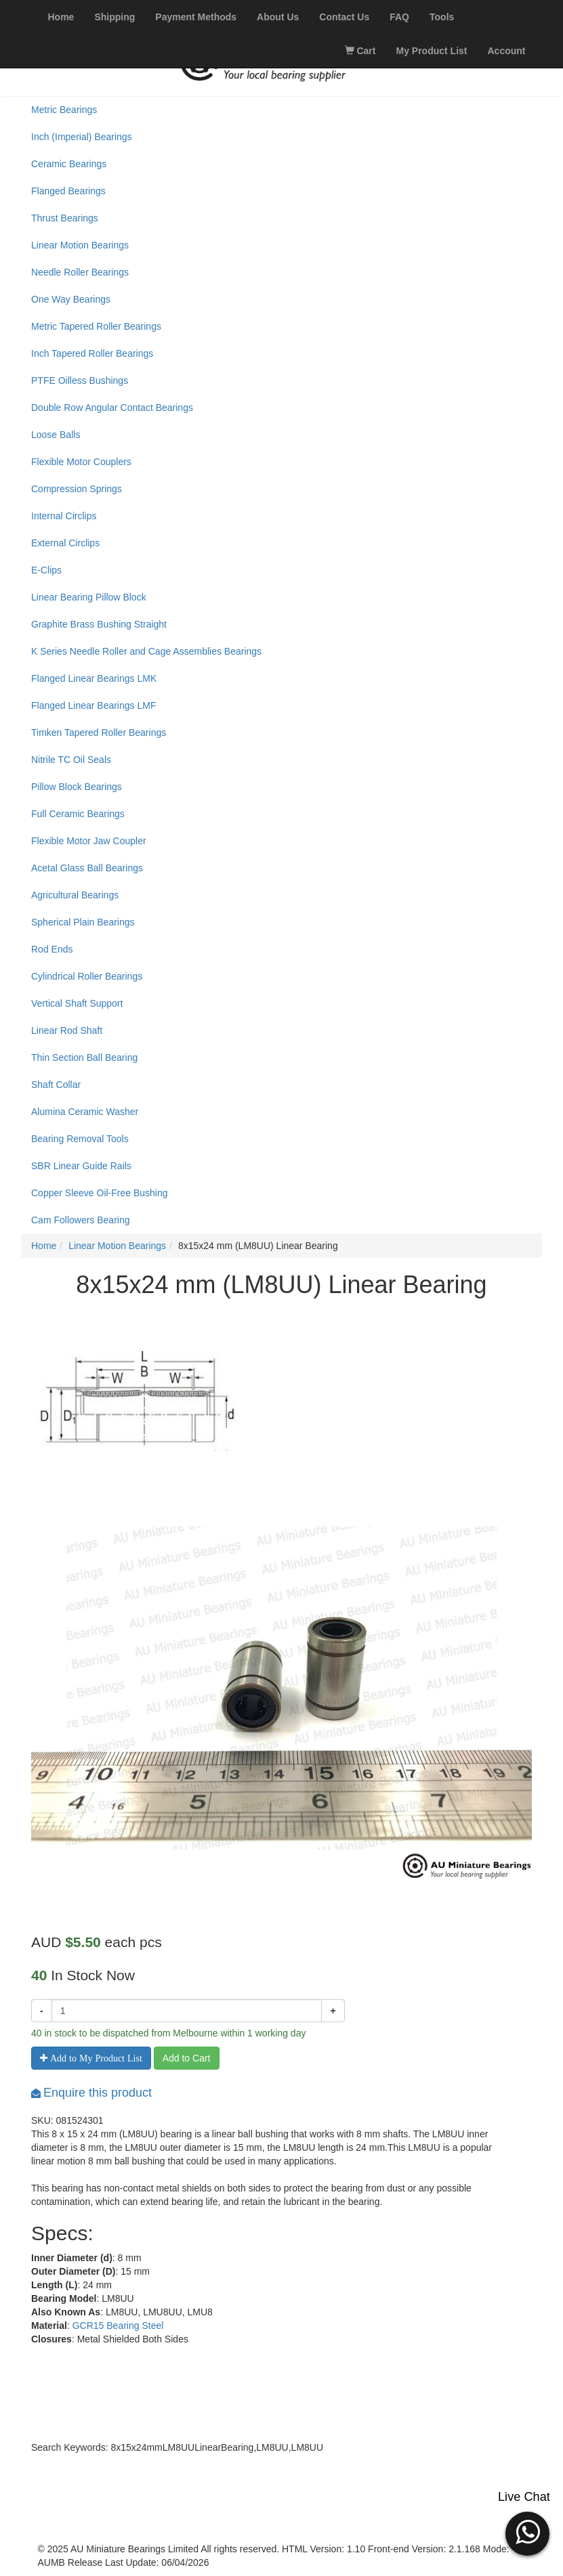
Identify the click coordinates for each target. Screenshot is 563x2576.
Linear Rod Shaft (66, 1030)
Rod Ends (51, 949)
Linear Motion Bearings (80, 245)
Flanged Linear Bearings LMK (94, 678)
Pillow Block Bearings (76, 786)
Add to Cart (187, 2058)
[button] (527, 2532)
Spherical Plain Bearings (83, 922)
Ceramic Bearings (68, 163)
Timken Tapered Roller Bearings (98, 732)
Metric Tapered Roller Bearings (96, 326)
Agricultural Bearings (75, 895)
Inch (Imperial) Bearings (81, 136)
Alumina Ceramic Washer (84, 1111)
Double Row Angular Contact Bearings (112, 407)
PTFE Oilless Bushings (79, 380)
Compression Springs (76, 488)
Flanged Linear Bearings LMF (93, 705)
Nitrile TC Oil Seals (71, 759)
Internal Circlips (63, 515)
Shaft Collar (56, 1084)
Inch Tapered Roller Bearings (92, 353)
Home (43, 1245)
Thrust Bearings (64, 218)
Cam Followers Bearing (80, 1220)
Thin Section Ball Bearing (84, 1057)
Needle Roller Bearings (80, 272)
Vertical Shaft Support (77, 1003)
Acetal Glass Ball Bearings (87, 868)
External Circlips (65, 543)
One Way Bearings (70, 299)
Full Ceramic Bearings (78, 813)
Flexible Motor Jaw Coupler (88, 840)
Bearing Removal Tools (80, 1138)
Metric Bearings (64, 109)
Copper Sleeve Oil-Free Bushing (99, 1192)
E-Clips (46, 570)
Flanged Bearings (68, 190)
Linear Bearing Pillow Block (88, 597)
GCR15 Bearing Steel (118, 2325)
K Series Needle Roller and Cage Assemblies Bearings (146, 651)
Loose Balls (55, 434)
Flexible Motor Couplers (81, 461)
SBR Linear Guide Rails (81, 1165)
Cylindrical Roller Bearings (86, 976)
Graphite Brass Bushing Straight (99, 624)
